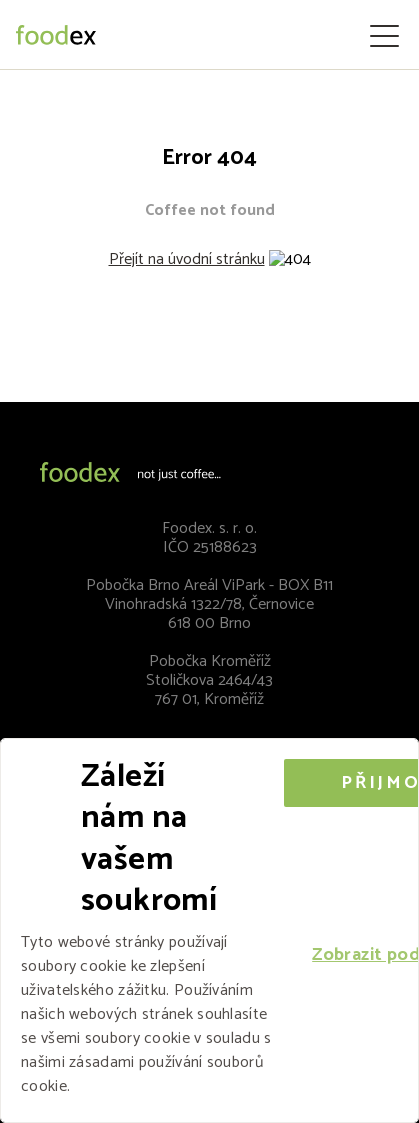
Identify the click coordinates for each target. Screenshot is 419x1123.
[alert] (209, 930)
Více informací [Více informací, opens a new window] (123, 1086)
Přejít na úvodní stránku (187, 259)
